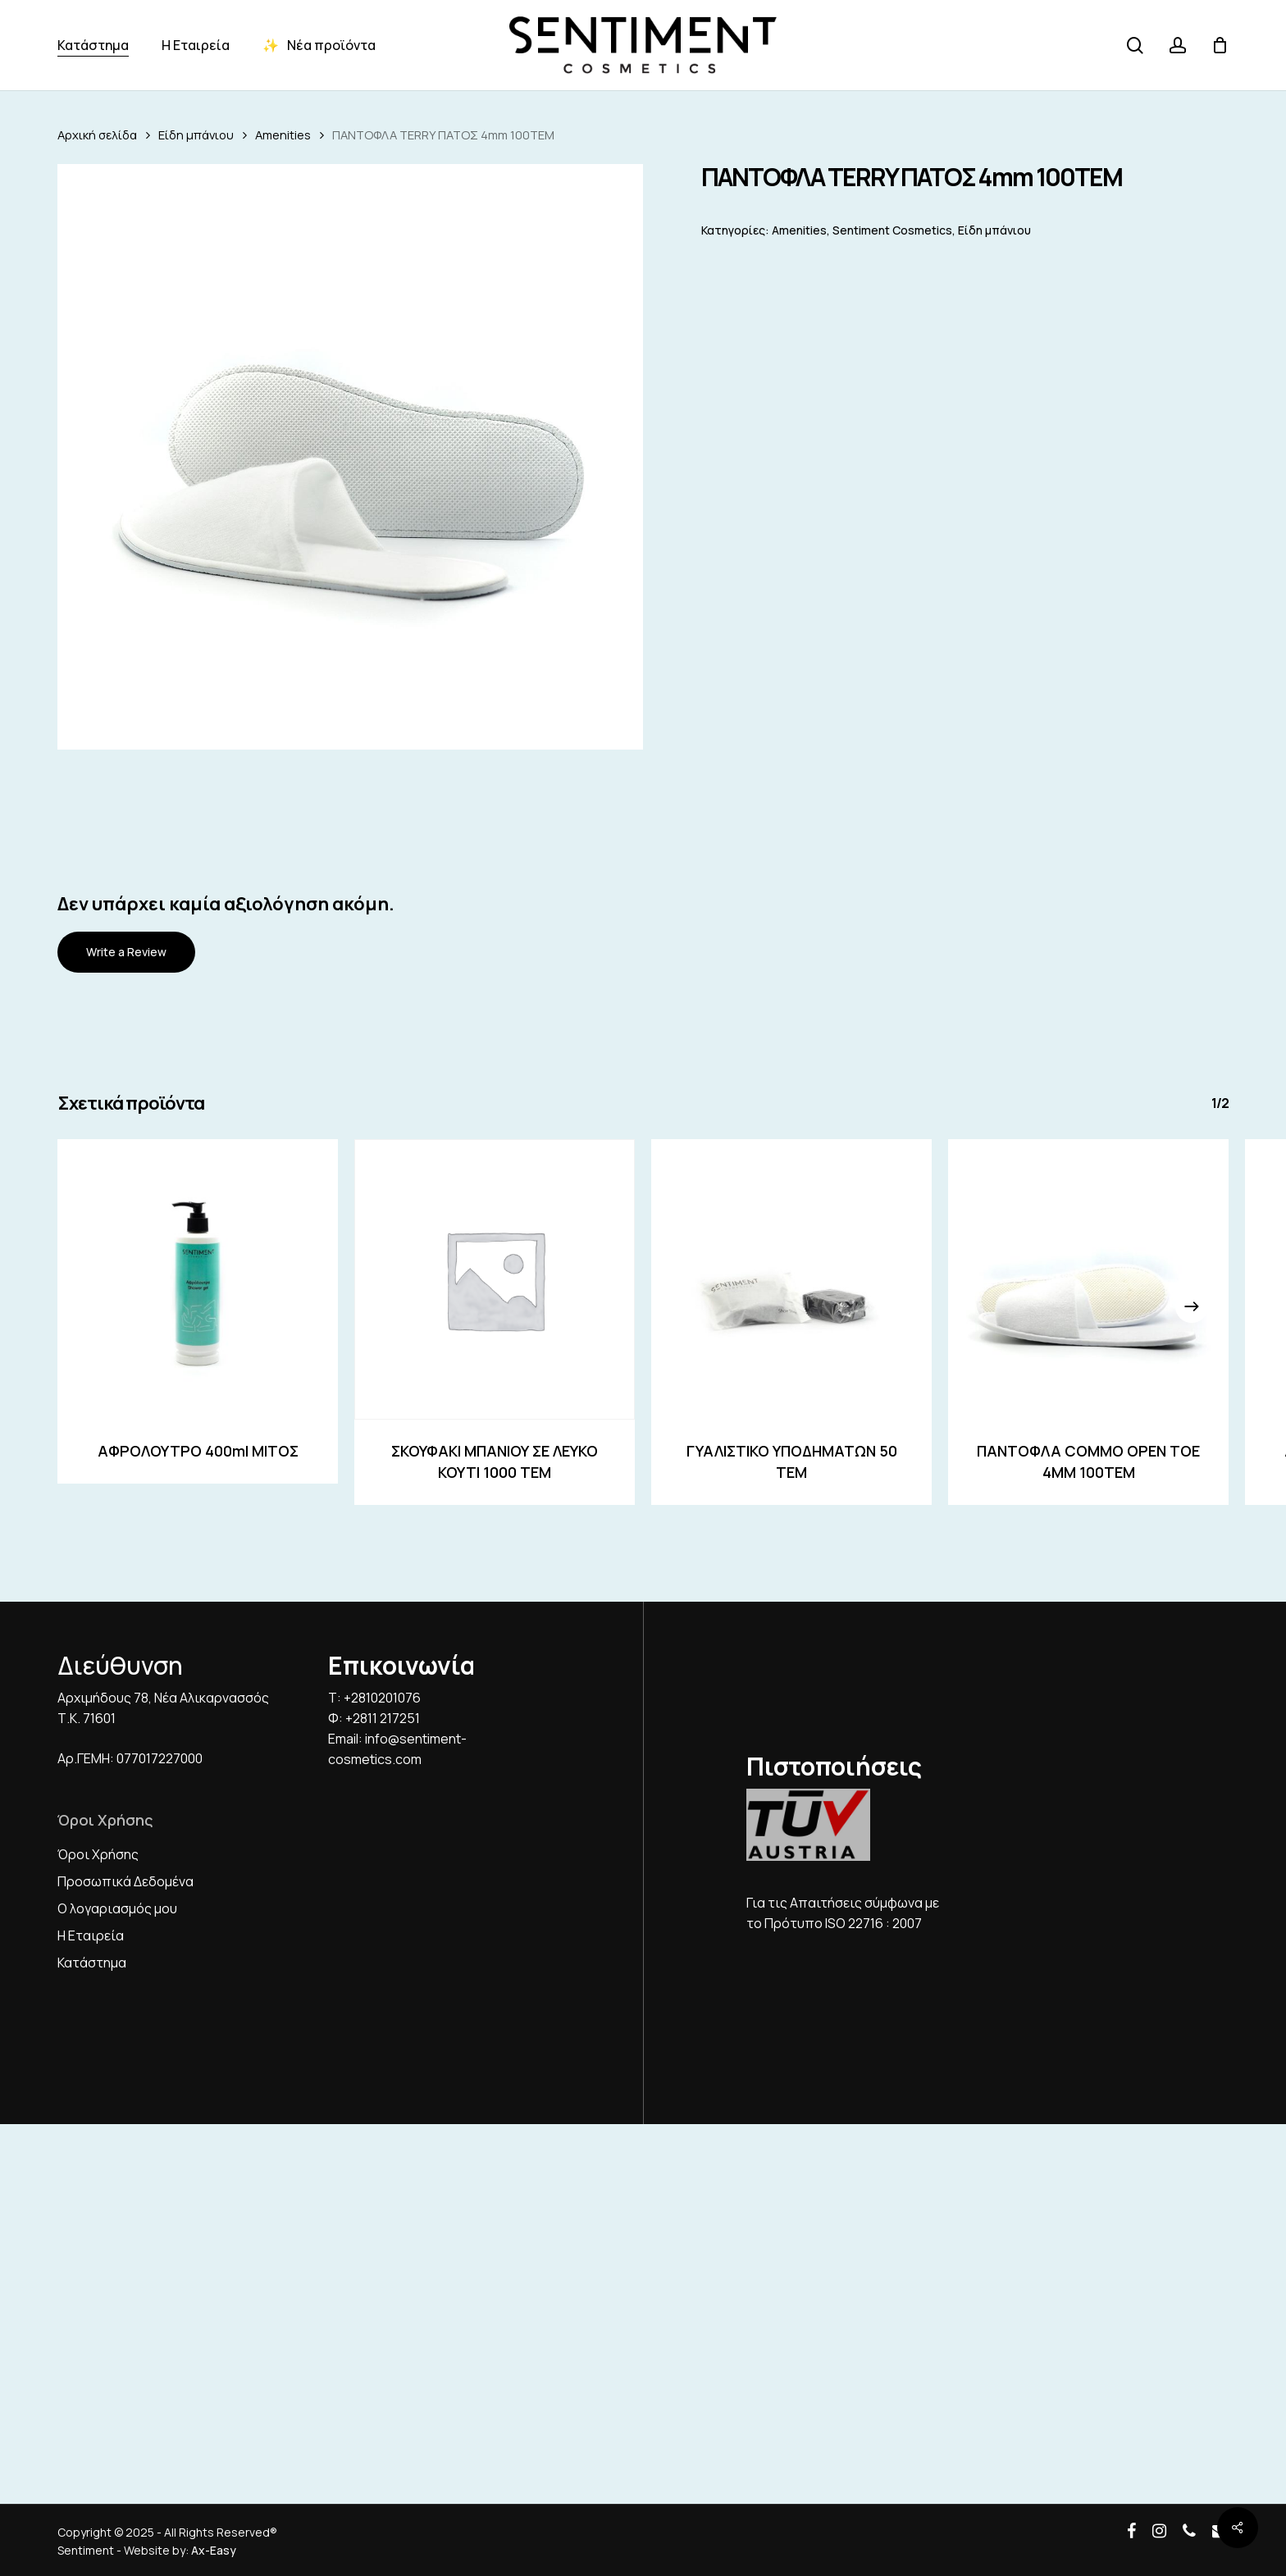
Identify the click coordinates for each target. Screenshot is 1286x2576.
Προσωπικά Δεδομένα (125, 1881)
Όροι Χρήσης (98, 1854)
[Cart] (1220, 45)
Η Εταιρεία (90, 1935)
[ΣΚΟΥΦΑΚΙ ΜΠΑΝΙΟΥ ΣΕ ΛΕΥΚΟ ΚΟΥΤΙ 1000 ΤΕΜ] (494, 1279)
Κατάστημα (91, 1963)
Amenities (283, 134)
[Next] (1191, 1306)
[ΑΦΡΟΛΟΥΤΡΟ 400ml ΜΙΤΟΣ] (197, 1279)
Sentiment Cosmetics (892, 230)
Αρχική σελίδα (97, 134)
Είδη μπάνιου (196, 134)
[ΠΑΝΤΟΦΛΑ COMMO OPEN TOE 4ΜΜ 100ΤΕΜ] (1088, 1279)
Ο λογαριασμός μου (117, 1908)
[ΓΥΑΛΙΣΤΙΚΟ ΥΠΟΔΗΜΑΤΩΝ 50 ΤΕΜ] (791, 1279)
